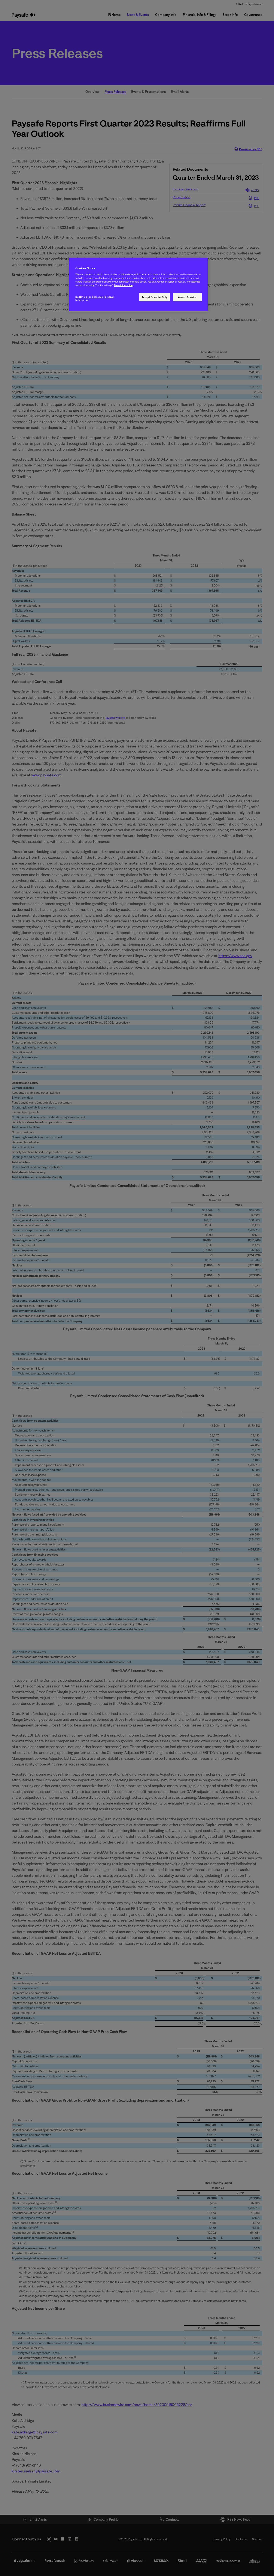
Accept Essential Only (154, 297)
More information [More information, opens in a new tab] (123, 285)
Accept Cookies (187, 297)
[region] (138, 285)
